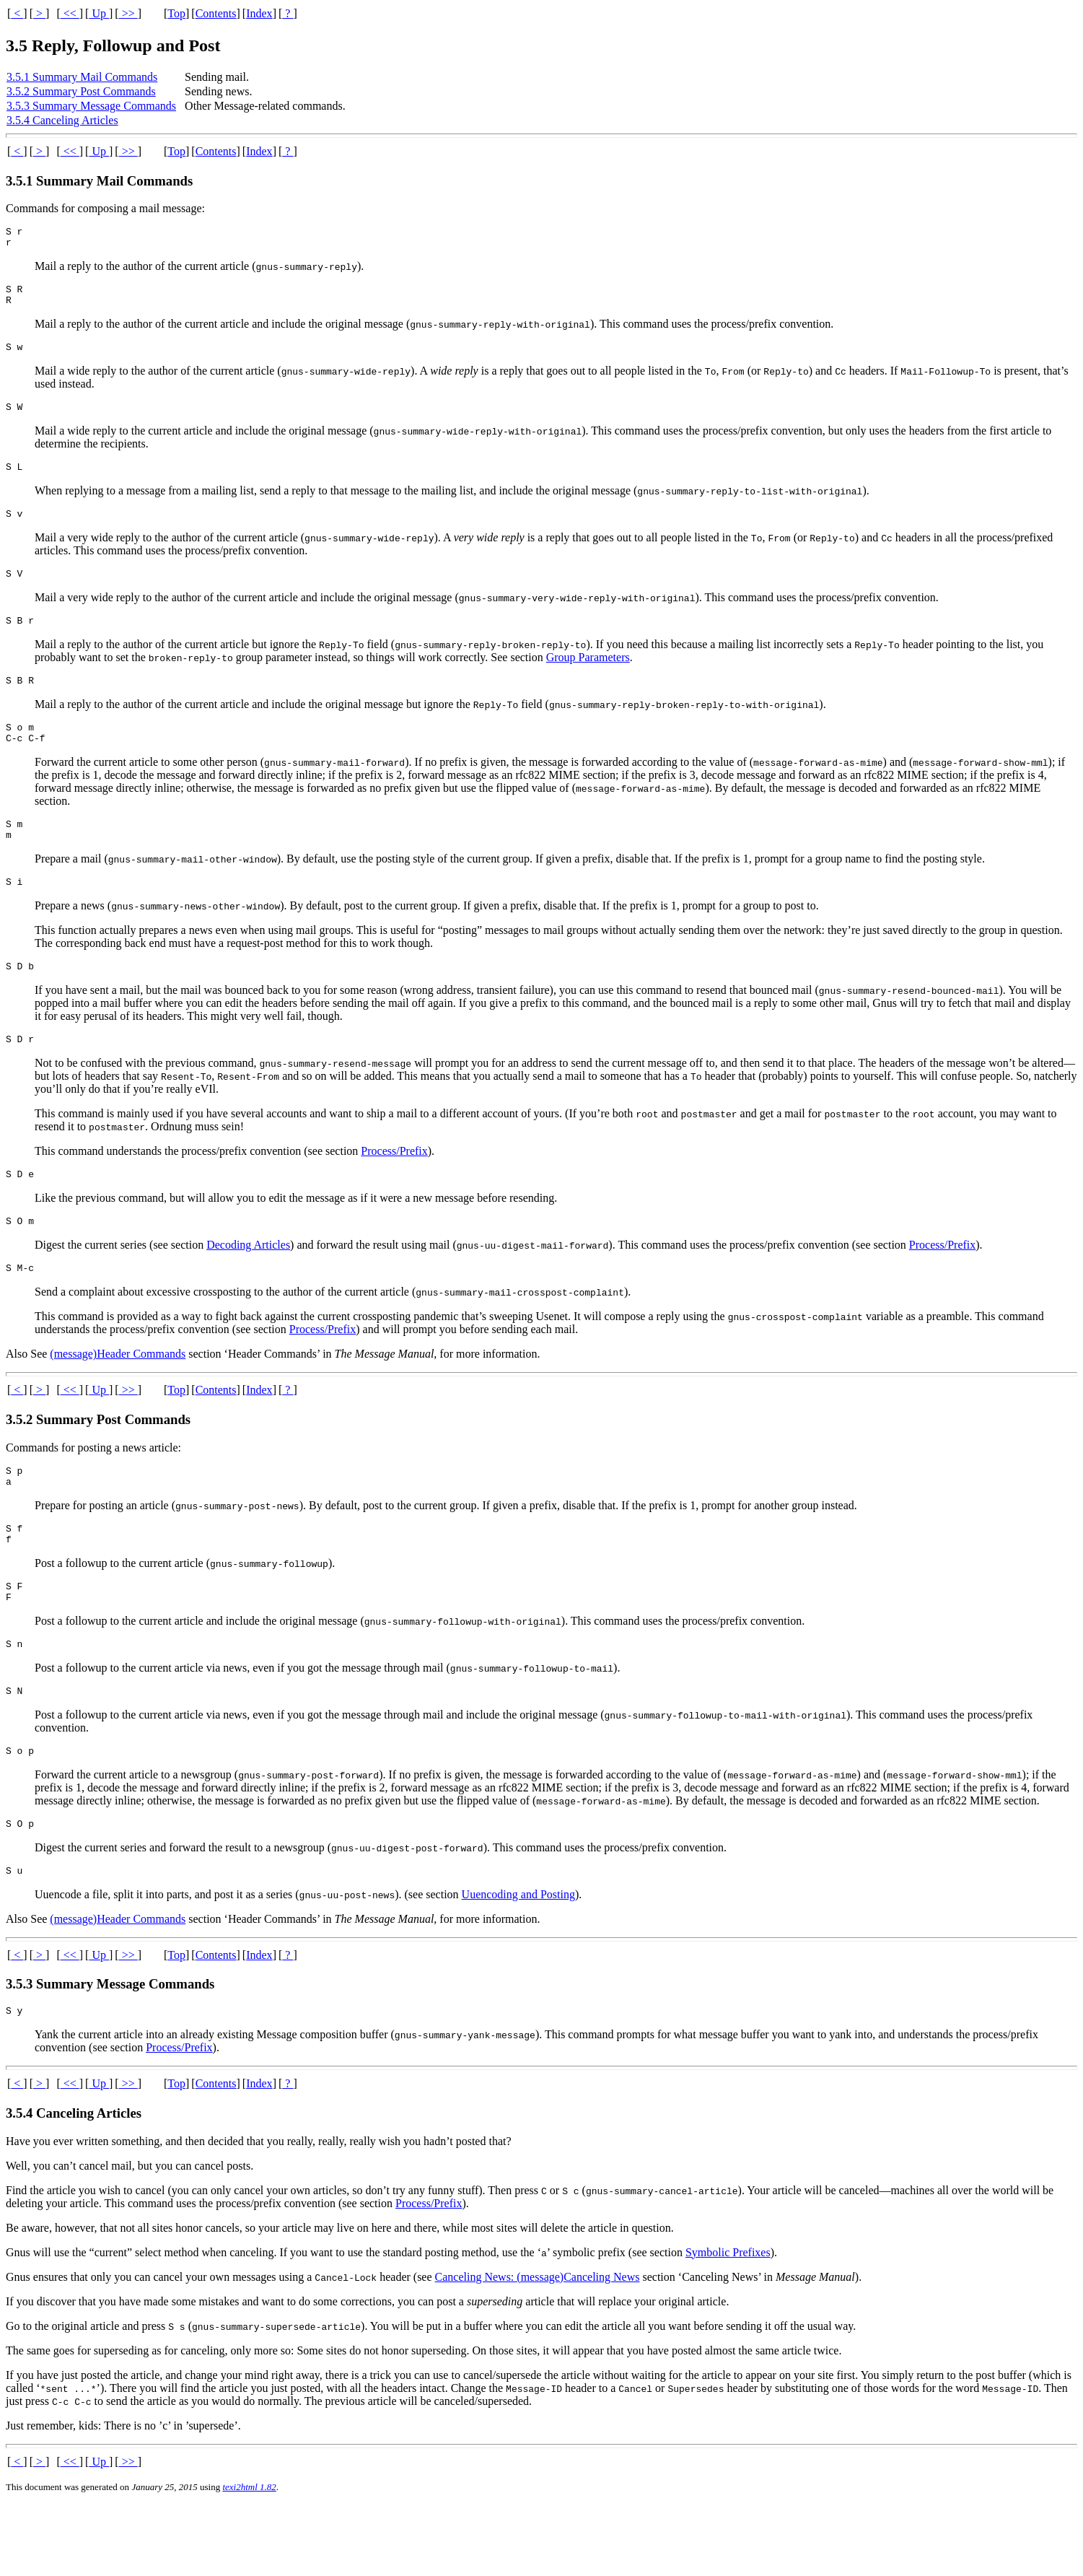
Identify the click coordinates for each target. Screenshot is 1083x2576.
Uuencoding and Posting (518, 1963)
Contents (216, 13)
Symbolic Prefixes (728, 2324)
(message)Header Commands (117, 1399)
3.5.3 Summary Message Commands (91, 106)
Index (259, 13)
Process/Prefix (394, 1190)
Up (99, 13)
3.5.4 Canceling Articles (62, 120)
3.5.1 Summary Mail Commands (81, 77)
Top (176, 13)
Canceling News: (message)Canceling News (537, 2348)
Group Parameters (588, 679)
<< (70, 13)
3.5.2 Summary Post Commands (81, 91)
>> (128, 13)
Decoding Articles (248, 1288)
